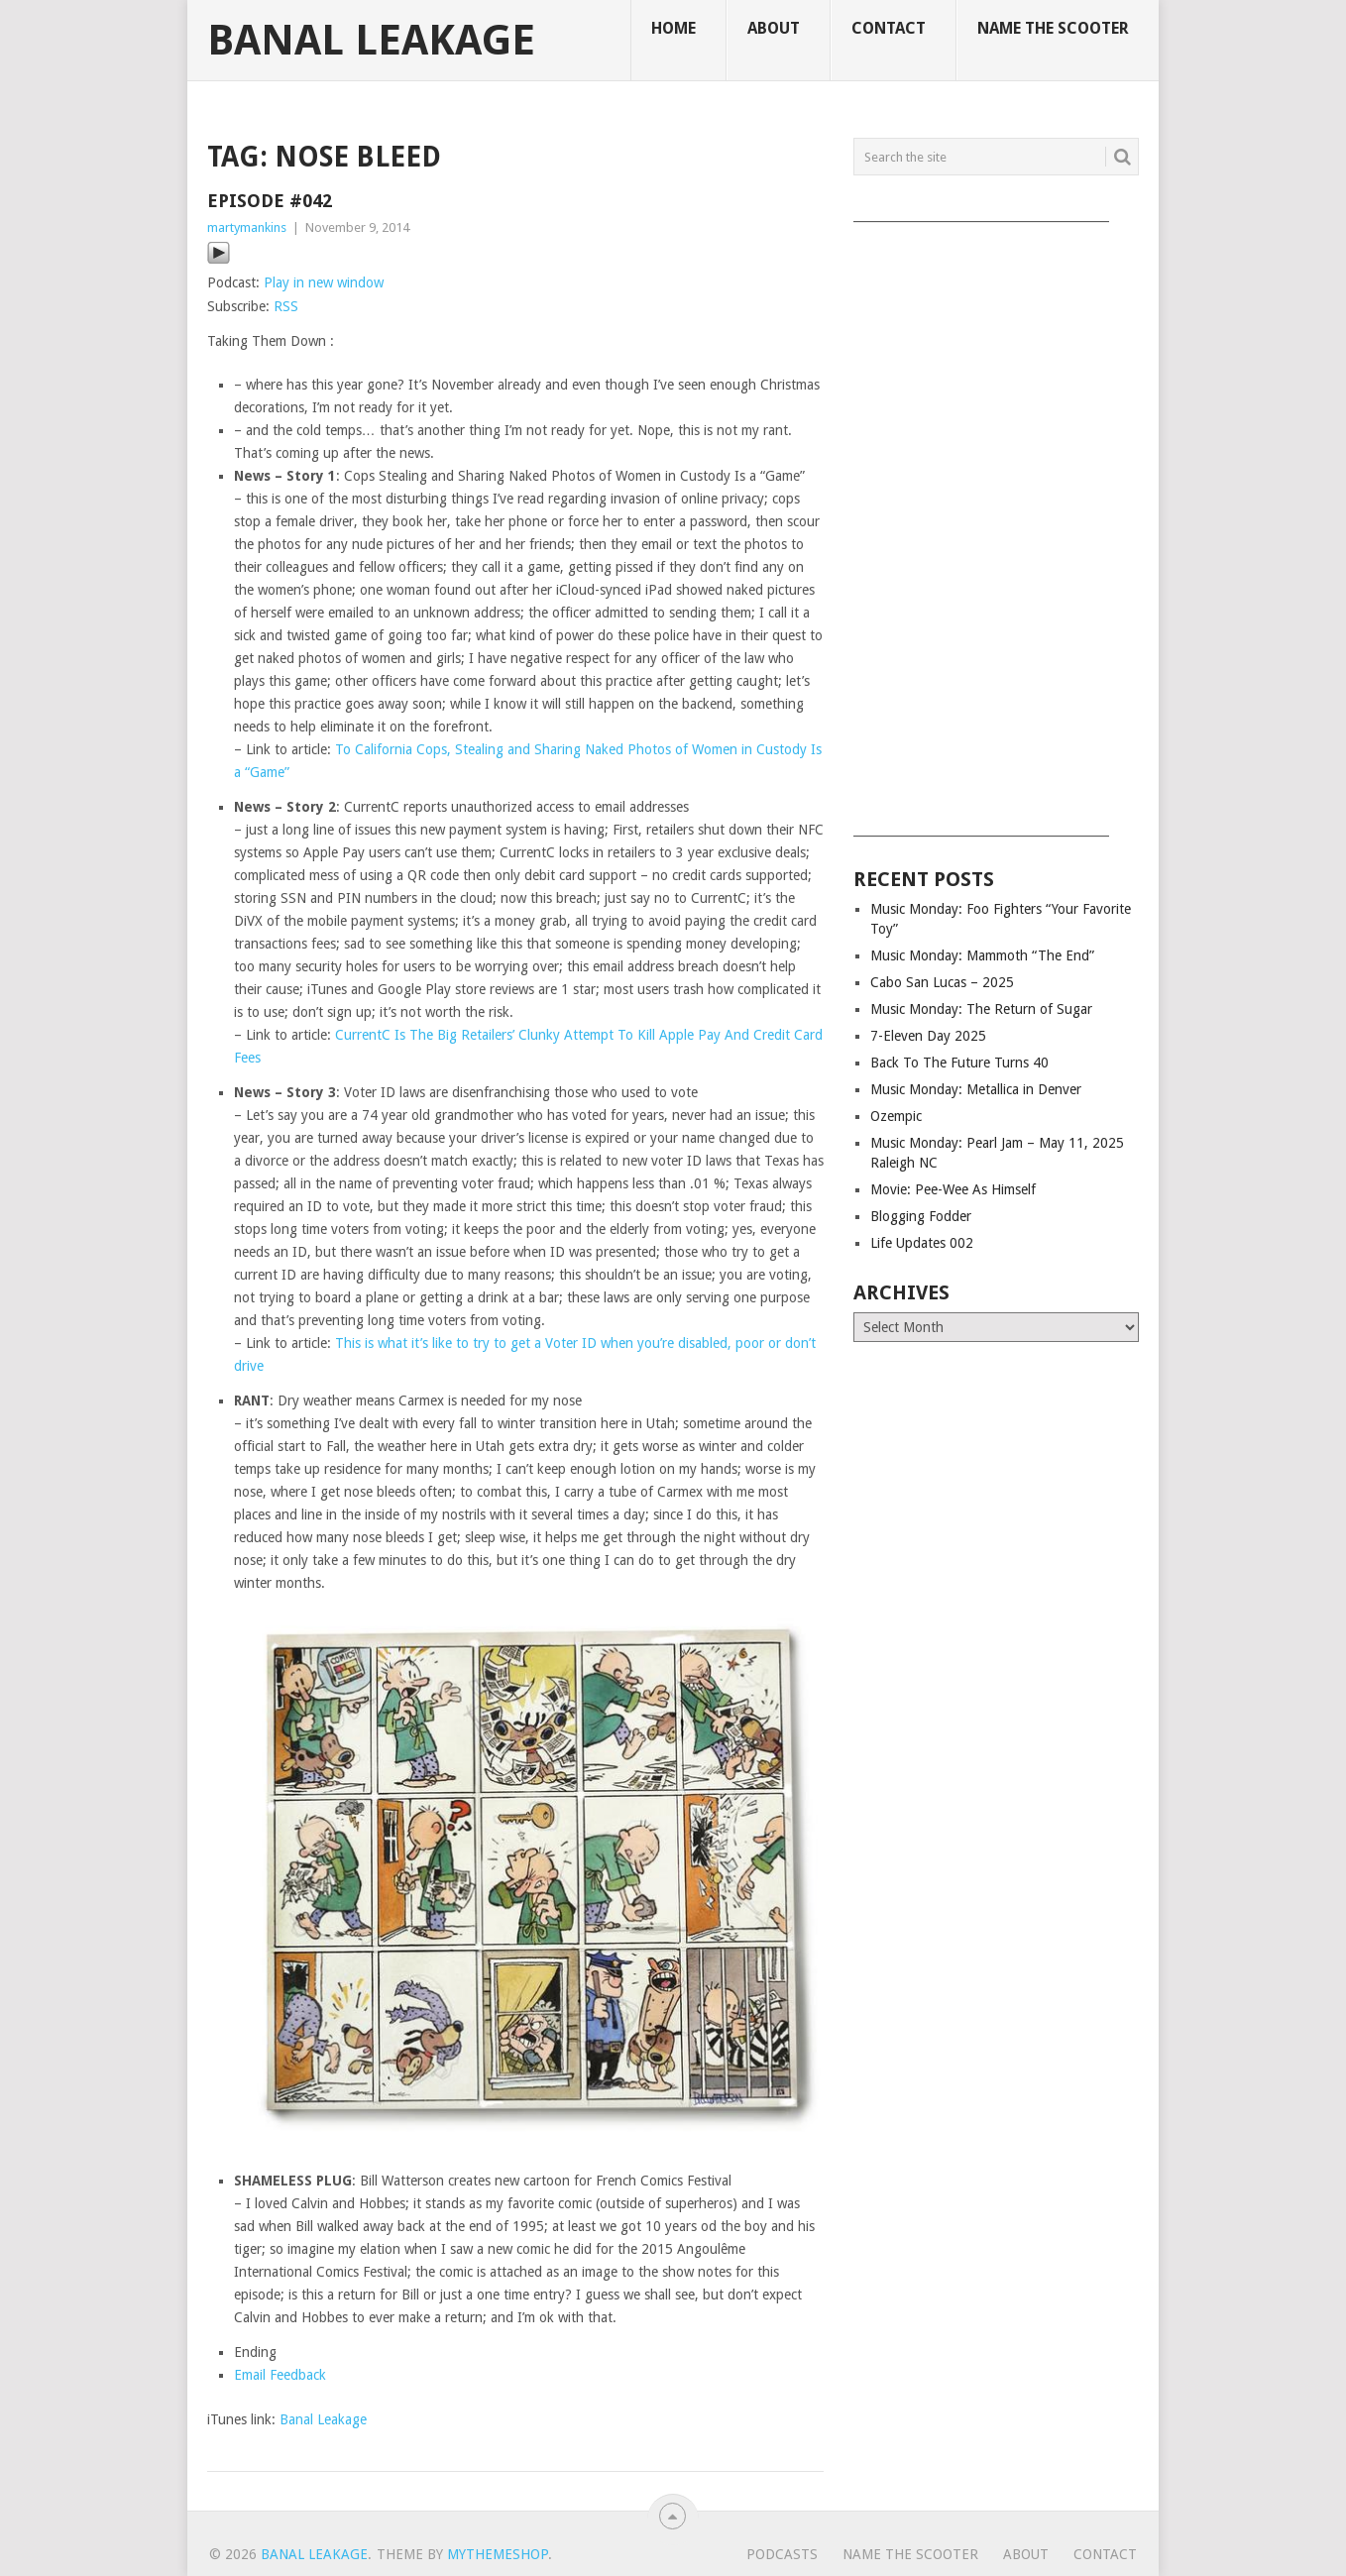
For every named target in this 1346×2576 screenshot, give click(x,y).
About (773, 28)
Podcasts (782, 2554)
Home (673, 28)
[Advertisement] (996, 522)
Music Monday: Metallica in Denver (975, 1089)
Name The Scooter (1053, 28)
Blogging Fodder (920, 1216)
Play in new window (324, 282)
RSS (286, 306)
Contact (888, 28)
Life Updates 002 (921, 1243)
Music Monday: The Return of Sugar (981, 1009)
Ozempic (896, 1116)
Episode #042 (269, 200)
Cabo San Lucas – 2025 (942, 982)
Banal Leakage (371, 40)
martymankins (246, 227)
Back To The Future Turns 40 (959, 1062)
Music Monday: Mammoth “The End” (982, 955)
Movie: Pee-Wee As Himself (953, 1189)
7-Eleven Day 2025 (928, 1036)
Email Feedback (280, 2375)
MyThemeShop (497, 2554)
